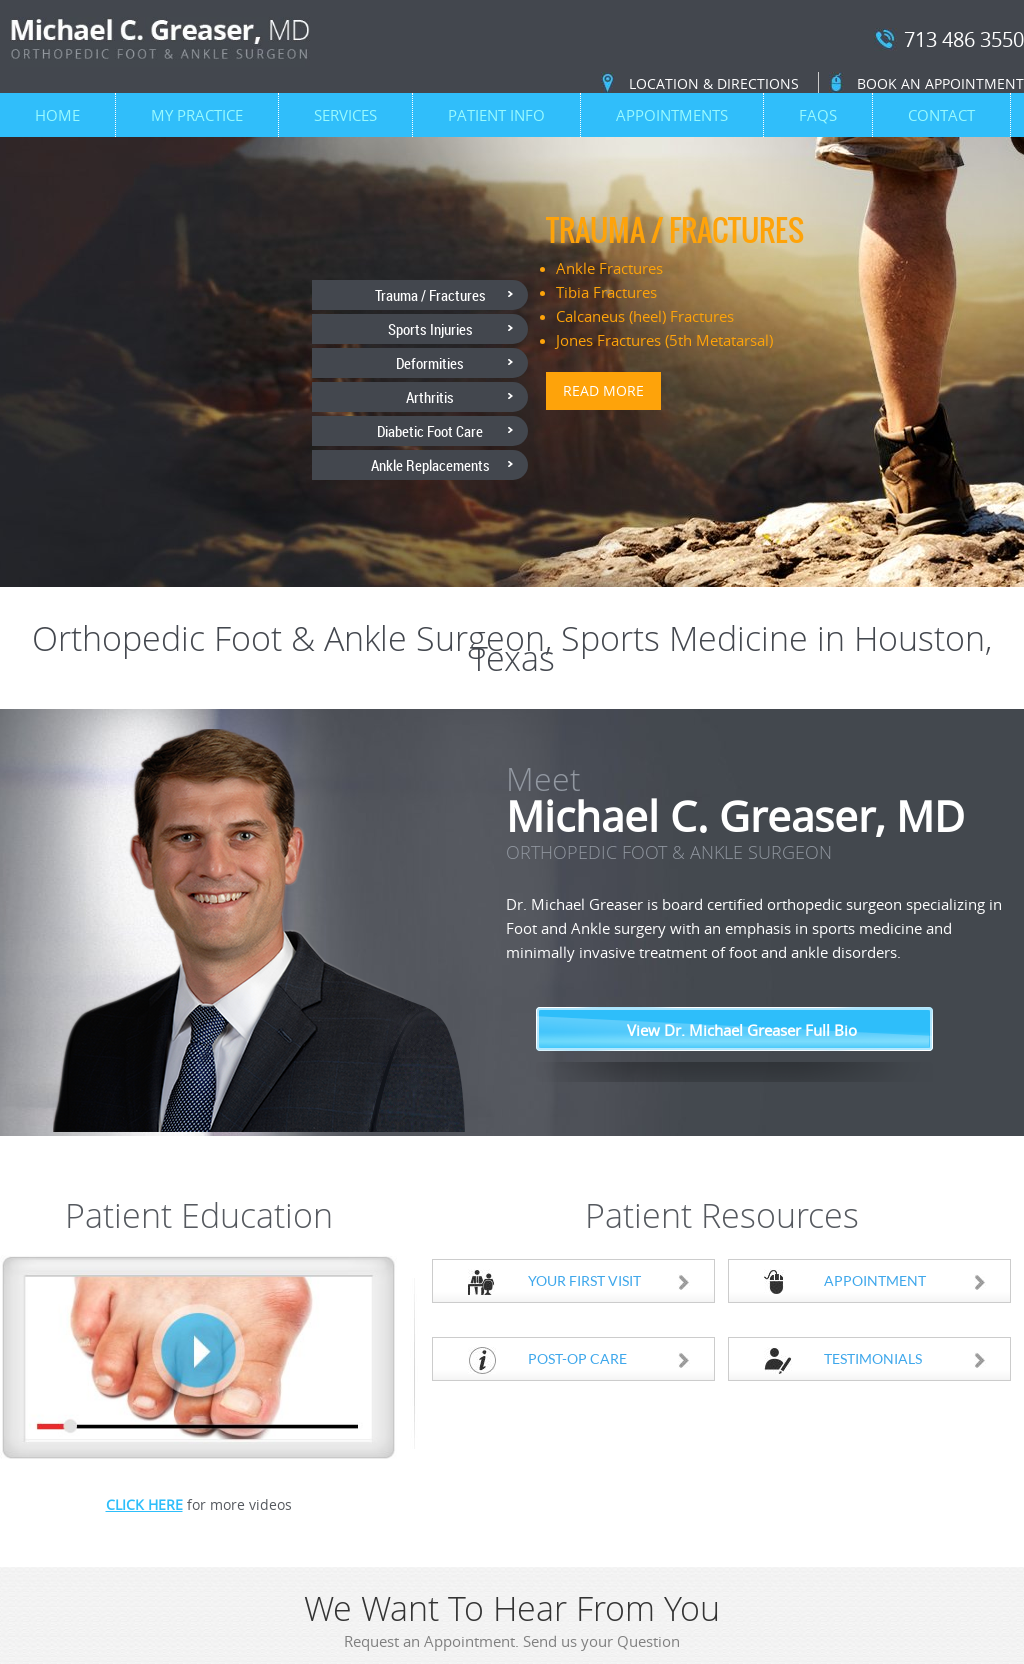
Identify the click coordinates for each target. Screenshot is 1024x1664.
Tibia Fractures (606, 292)
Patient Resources (722, 1215)
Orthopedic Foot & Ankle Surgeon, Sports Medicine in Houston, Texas (512, 648)
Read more (603, 390)
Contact (941, 115)
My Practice (197, 115)
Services (345, 115)
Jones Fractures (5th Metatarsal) (664, 340)
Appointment (906, 1280)
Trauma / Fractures (675, 229)
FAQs (818, 115)
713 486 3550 (964, 40)
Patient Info (496, 115)
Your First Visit (610, 1280)
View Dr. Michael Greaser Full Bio (742, 1030)
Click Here (144, 1504)
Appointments (672, 115)
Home (57, 115)
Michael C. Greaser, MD (764, 834)
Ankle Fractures (609, 268)
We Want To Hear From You (512, 1624)
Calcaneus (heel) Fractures (645, 316)
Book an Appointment (940, 83)
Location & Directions (714, 83)
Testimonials (906, 1358)
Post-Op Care (610, 1358)
